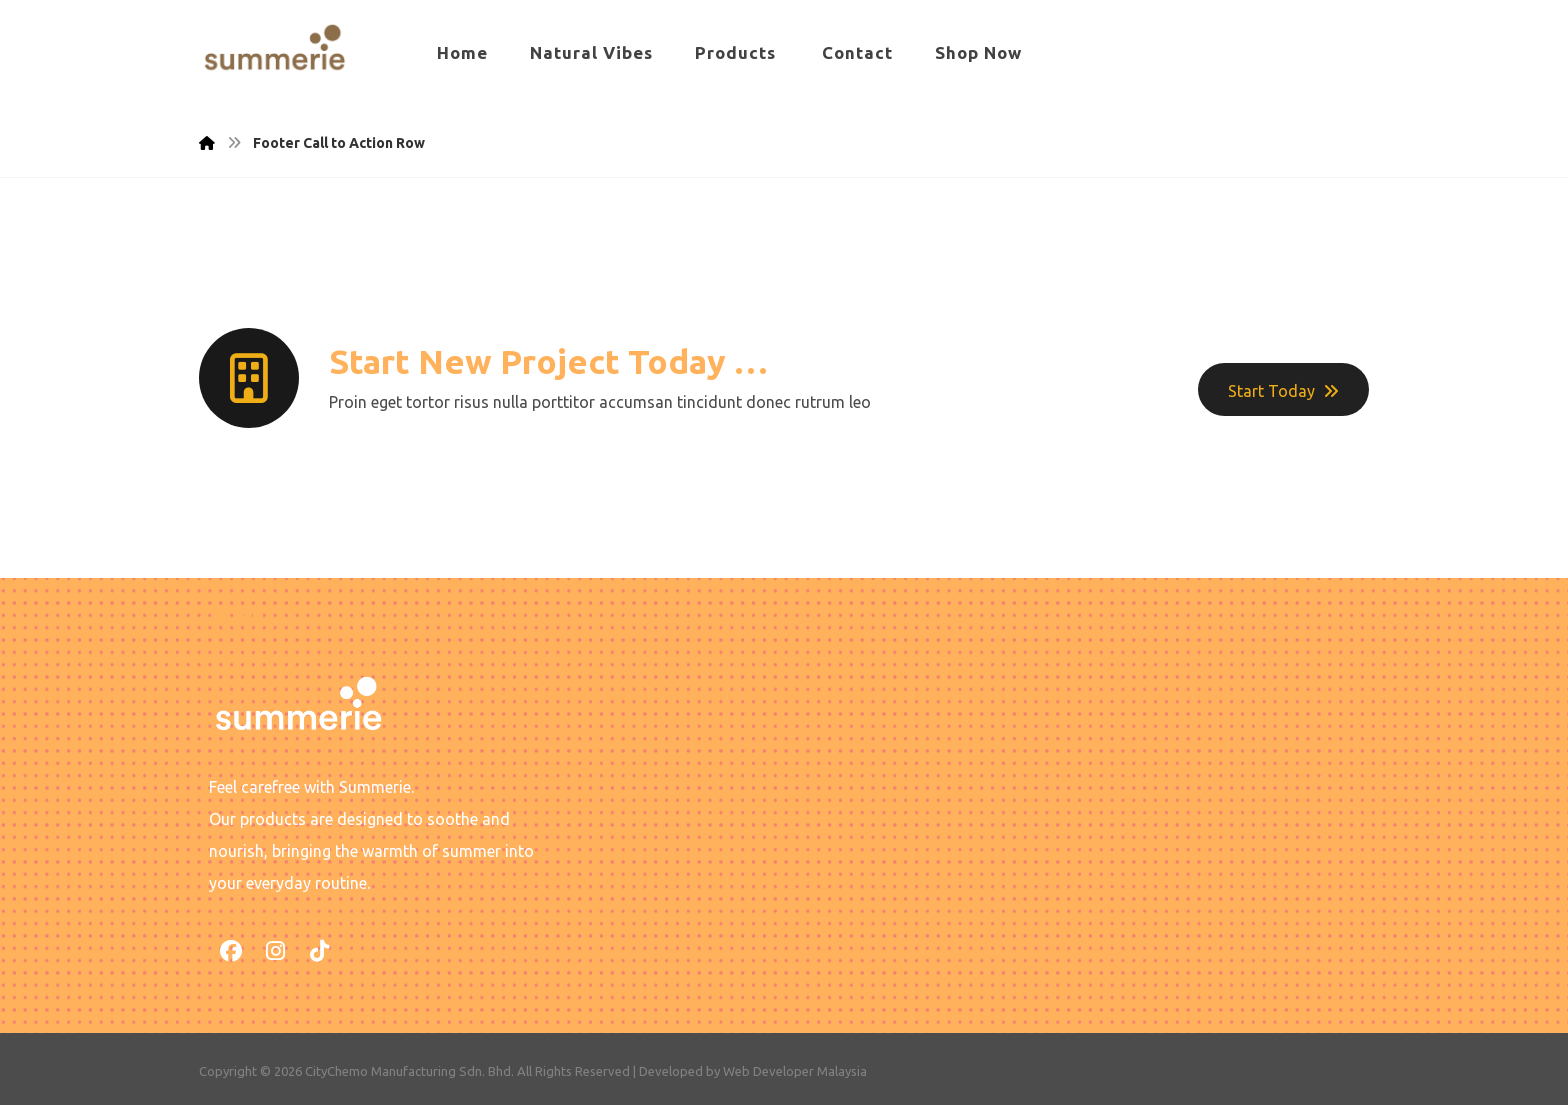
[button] (231, 951)
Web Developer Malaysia (795, 1071)
